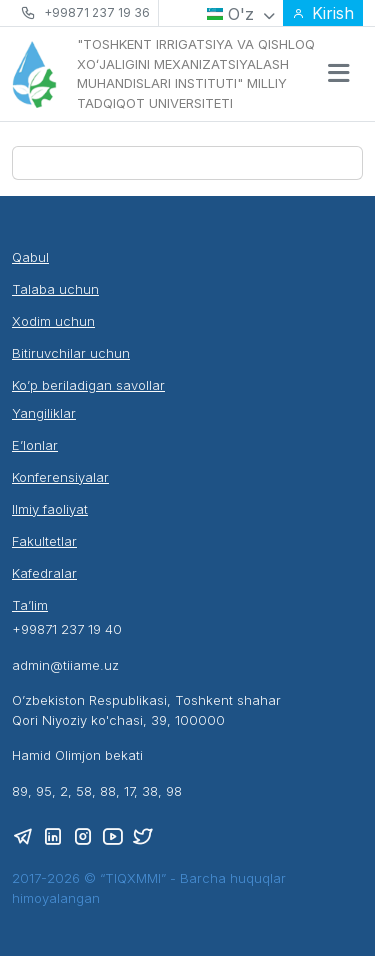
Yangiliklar (44, 413)
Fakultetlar (44, 541)
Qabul (30, 257)
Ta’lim (30, 605)
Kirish (323, 13)
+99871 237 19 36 (97, 12)
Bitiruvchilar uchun (71, 353)
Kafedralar (44, 573)
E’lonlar (35, 445)
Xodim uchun (53, 321)
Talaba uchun (55, 289)
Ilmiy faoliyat (50, 509)
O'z (241, 14)
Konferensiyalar (60, 477)
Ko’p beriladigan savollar (88, 385)
